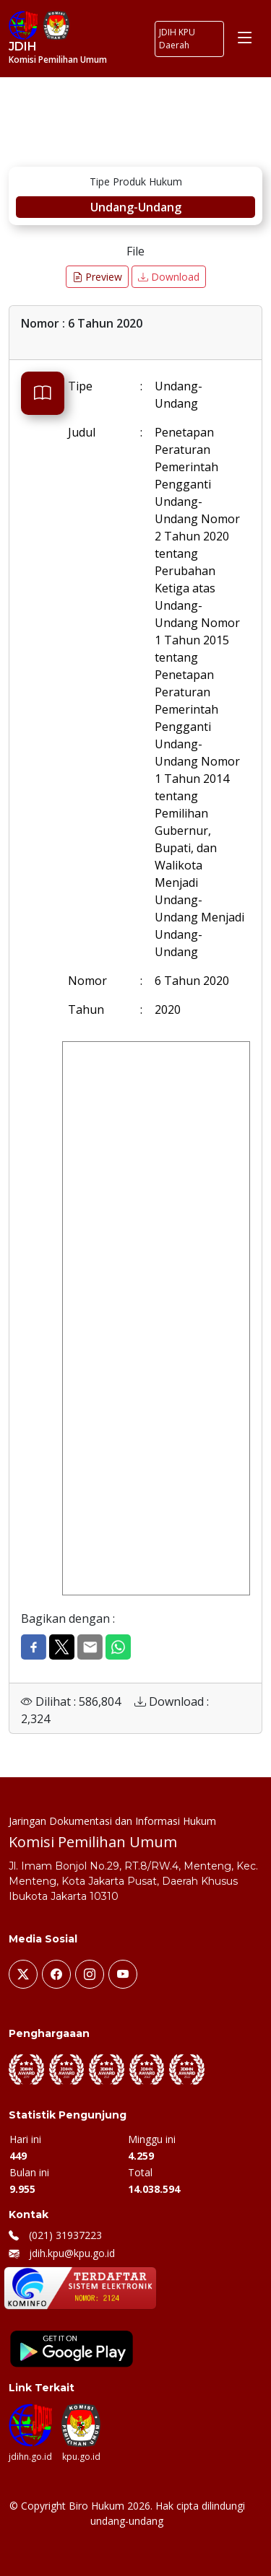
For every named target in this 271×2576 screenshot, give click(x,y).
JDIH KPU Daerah (177, 38)
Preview (97, 277)
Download (168, 277)
